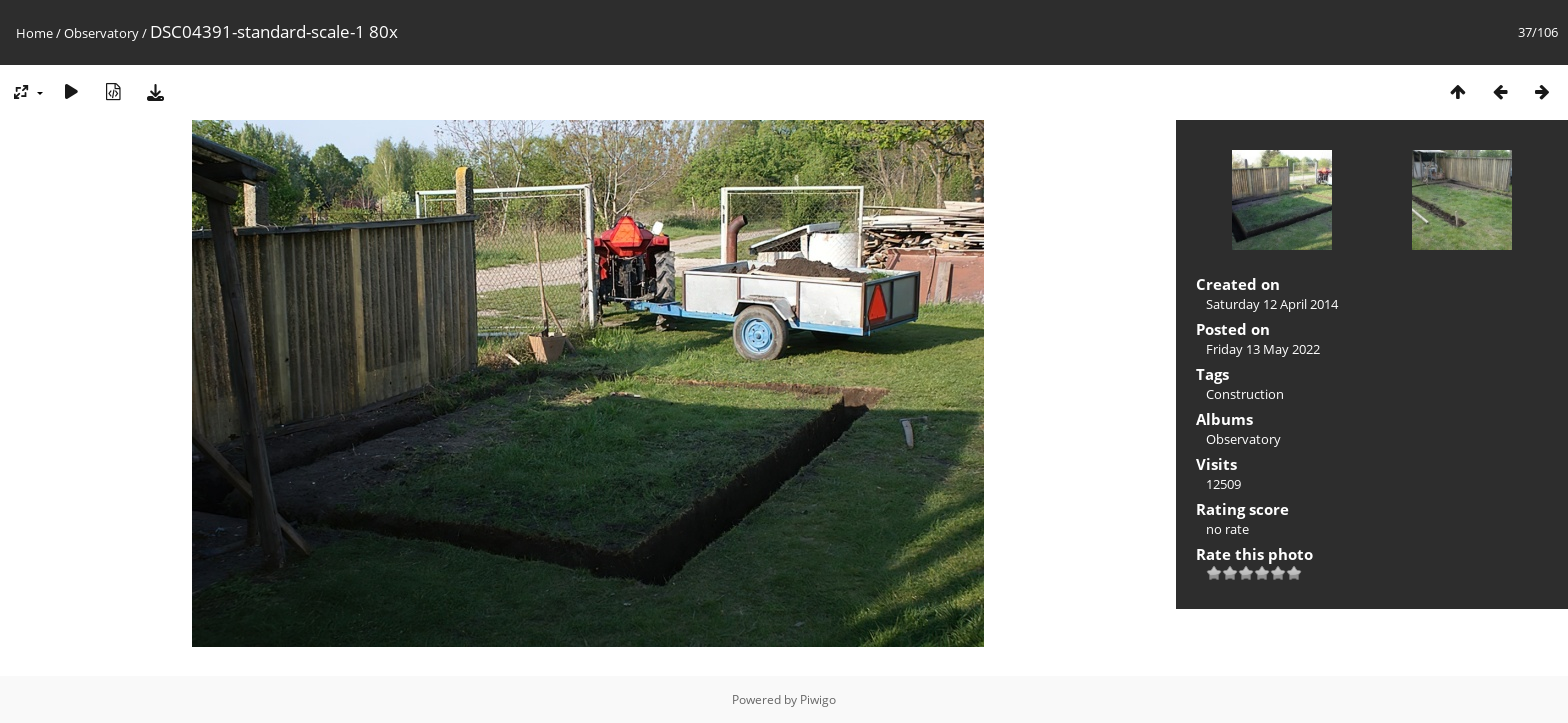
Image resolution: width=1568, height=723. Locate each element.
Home (34, 33)
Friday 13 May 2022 (1263, 349)
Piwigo (818, 699)
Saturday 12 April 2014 (1272, 304)
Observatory (101, 33)
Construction (1245, 394)
